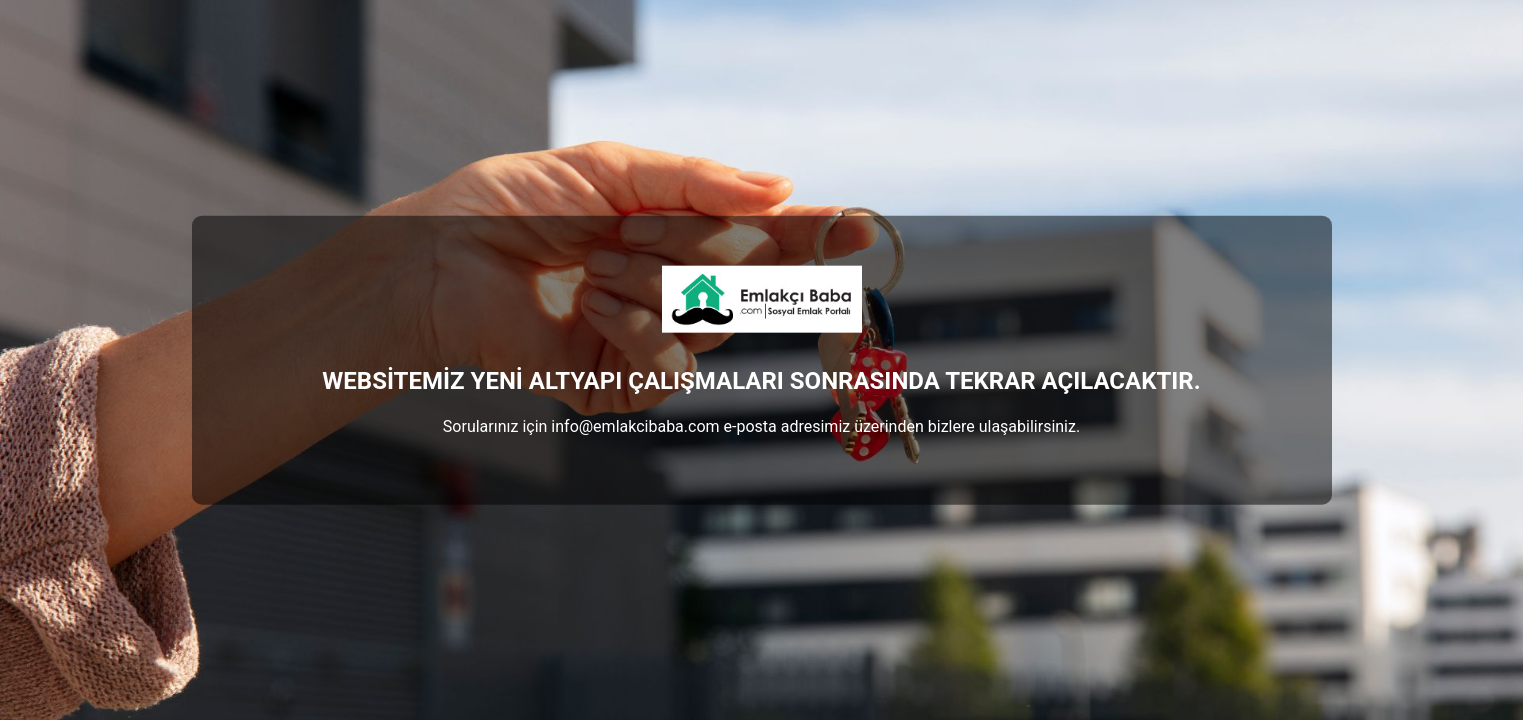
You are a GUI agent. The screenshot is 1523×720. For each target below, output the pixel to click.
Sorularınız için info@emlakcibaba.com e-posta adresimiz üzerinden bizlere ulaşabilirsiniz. (761, 425)
